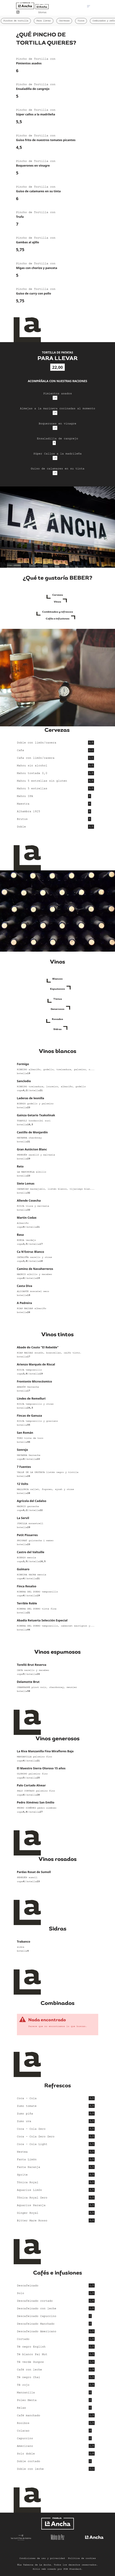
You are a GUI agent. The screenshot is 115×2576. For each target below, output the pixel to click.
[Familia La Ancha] (50, 5)
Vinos (81, 21)
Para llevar (43, 21)
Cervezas (64, 21)
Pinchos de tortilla (15, 21)
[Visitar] (18, 12)
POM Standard (72, 2569)
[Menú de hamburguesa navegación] (88, 6)
